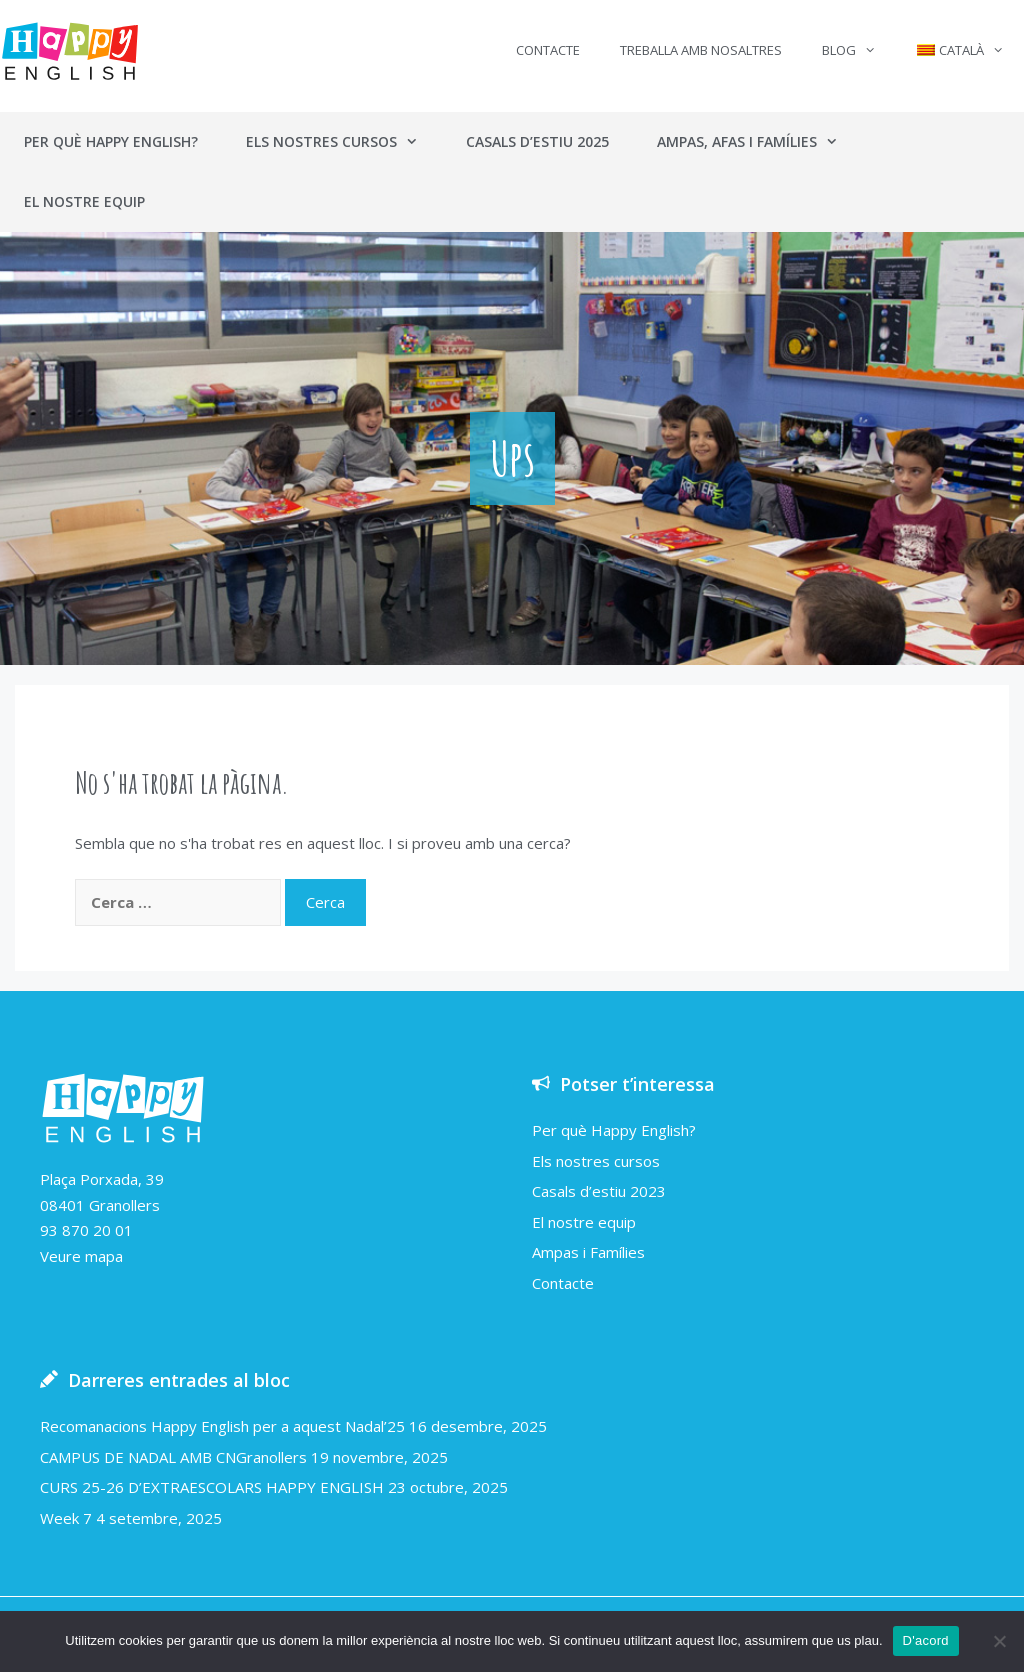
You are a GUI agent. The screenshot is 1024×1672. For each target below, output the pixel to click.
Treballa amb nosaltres (701, 50)
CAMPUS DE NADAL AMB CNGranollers (173, 1457)
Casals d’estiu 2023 (599, 1191)
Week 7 (66, 1518)
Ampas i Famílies (588, 1252)
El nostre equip (84, 201)
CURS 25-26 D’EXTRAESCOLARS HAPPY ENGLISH (212, 1487)
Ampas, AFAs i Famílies (759, 142)
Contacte (548, 50)
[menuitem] (960, 50)
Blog (859, 50)
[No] (999, 1641)
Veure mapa (81, 1256)
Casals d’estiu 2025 (537, 141)
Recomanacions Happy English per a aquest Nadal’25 (222, 1426)
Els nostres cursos (344, 142)
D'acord (926, 1640)
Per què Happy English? (111, 141)
